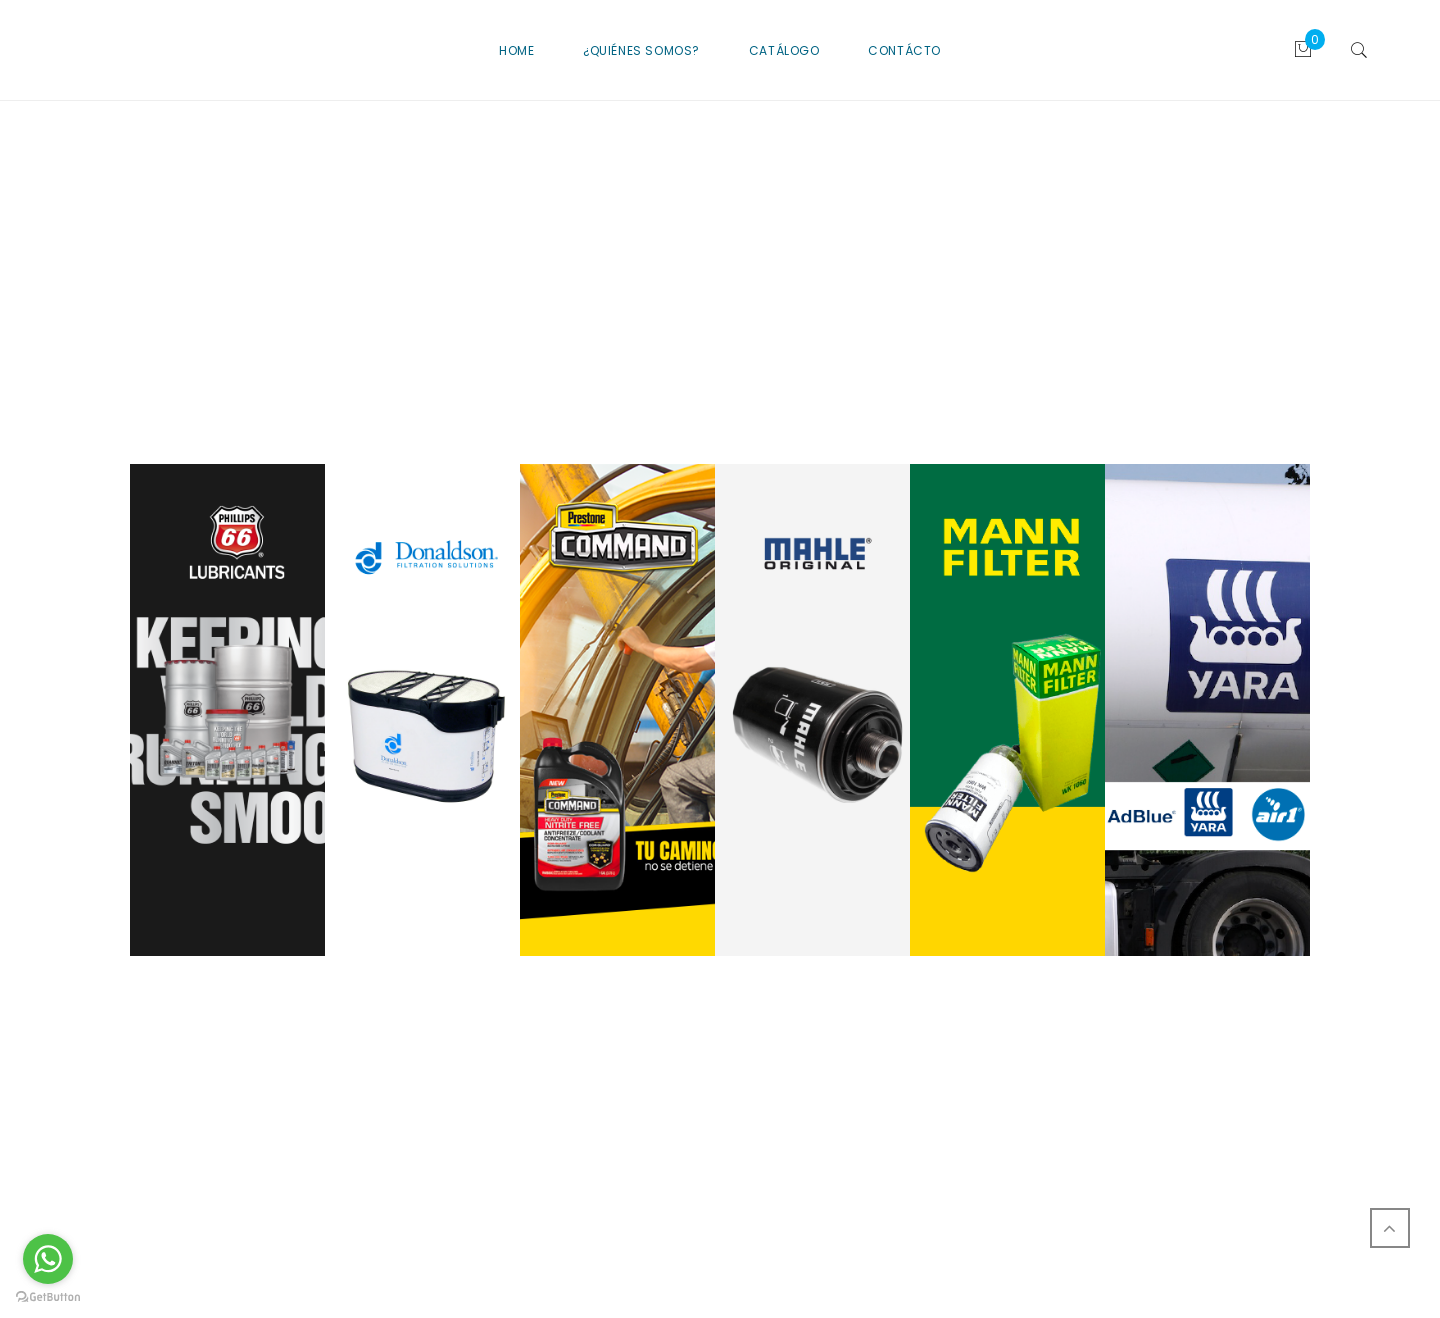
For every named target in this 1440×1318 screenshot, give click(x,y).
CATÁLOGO (784, 50)
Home (516, 50)
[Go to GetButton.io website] (48, 1297)
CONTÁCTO (904, 50)
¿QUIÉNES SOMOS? (641, 50)
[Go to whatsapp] (48, 1259)
